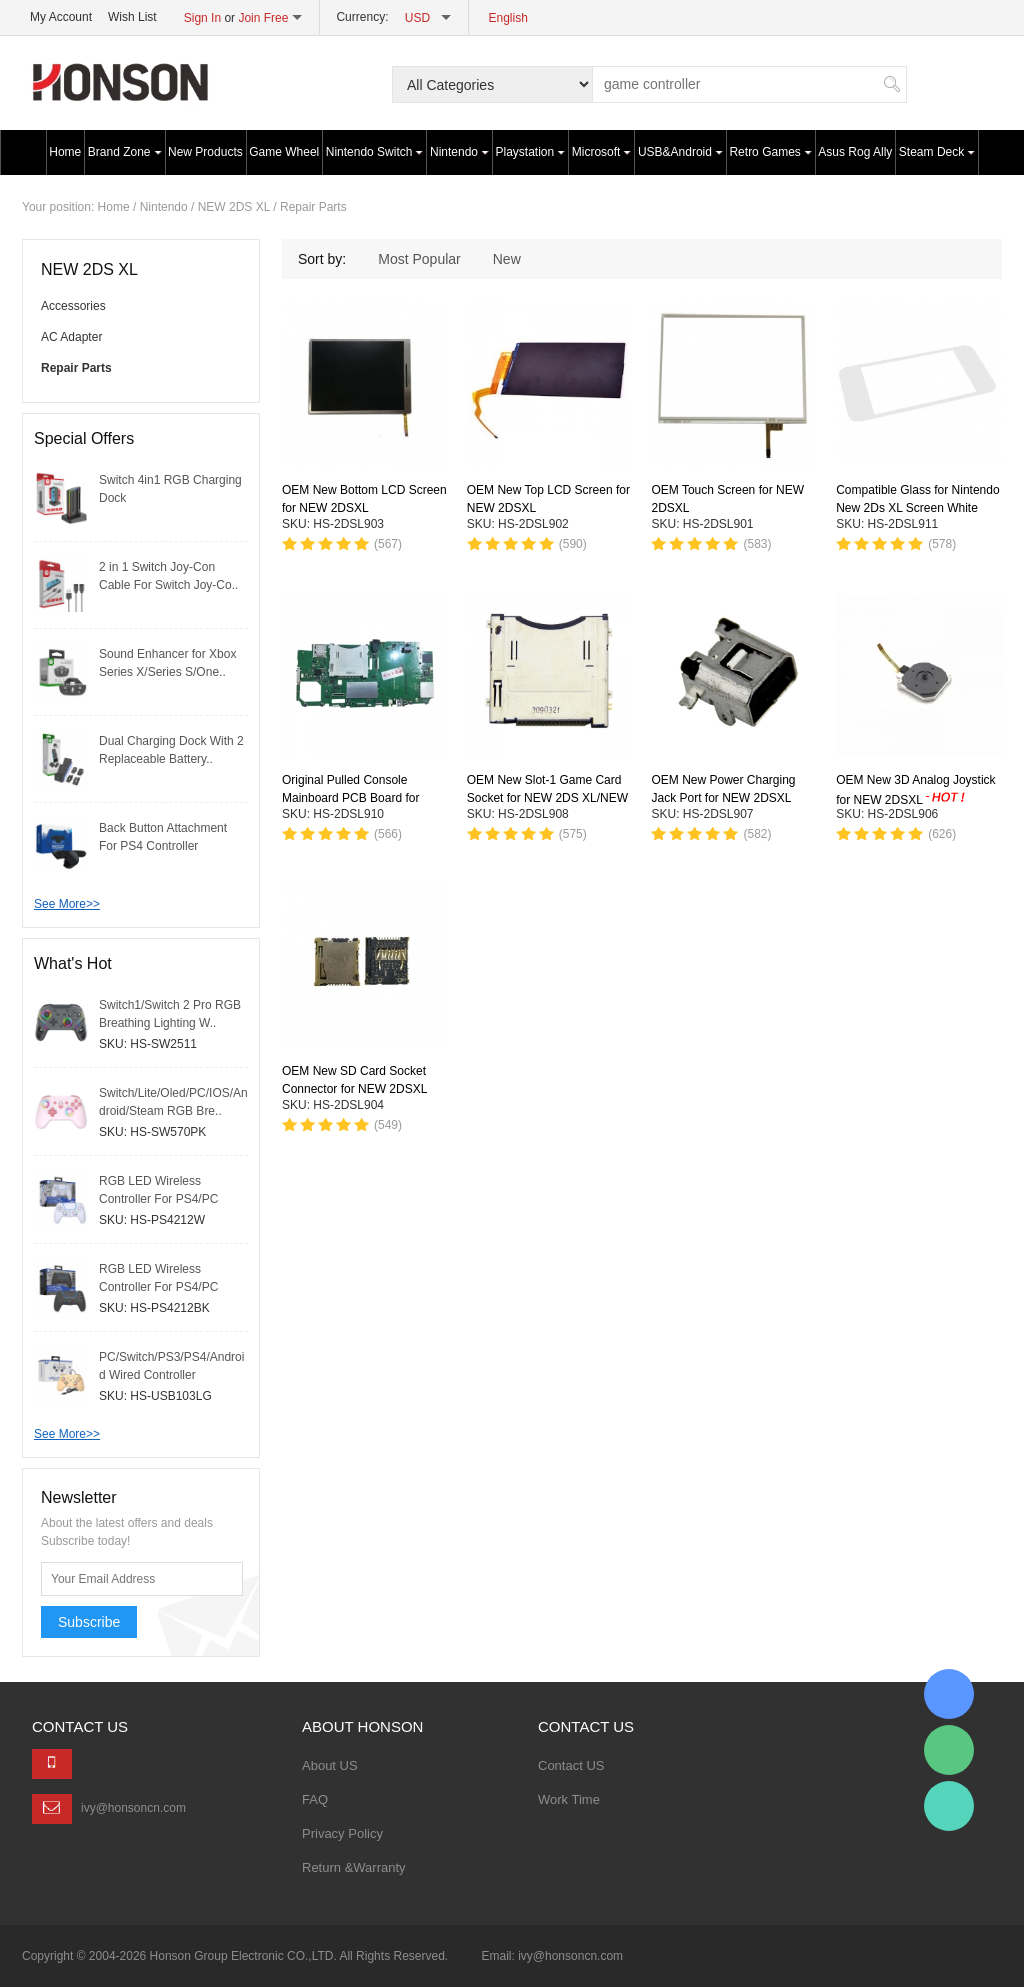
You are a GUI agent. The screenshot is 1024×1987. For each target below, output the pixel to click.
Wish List (132, 17)
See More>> (67, 904)
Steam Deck (937, 152)
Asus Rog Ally (855, 152)
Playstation (531, 152)
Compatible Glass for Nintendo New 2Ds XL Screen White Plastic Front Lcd (917, 508)
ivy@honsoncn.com (133, 1808)
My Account (61, 17)
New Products (205, 152)
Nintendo (459, 152)
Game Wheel (284, 152)
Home (65, 152)
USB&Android (680, 152)
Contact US (571, 1765)
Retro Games (770, 152)
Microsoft (602, 152)
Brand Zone (125, 152)
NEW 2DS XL (234, 207)
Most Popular (419, 259)
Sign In (202, 18)
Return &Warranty (354, 1867)
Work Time (569, 1799)
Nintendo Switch (375, 152)
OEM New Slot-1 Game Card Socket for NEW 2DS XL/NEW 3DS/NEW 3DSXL (547, 798)
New (507, 259)
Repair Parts (313, 207)
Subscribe (89, 1622)
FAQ (315, 1799)
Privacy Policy (342, 1833)
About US (330, 1765)
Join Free (263, 18)
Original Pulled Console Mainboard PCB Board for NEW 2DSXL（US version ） (359, 798)
